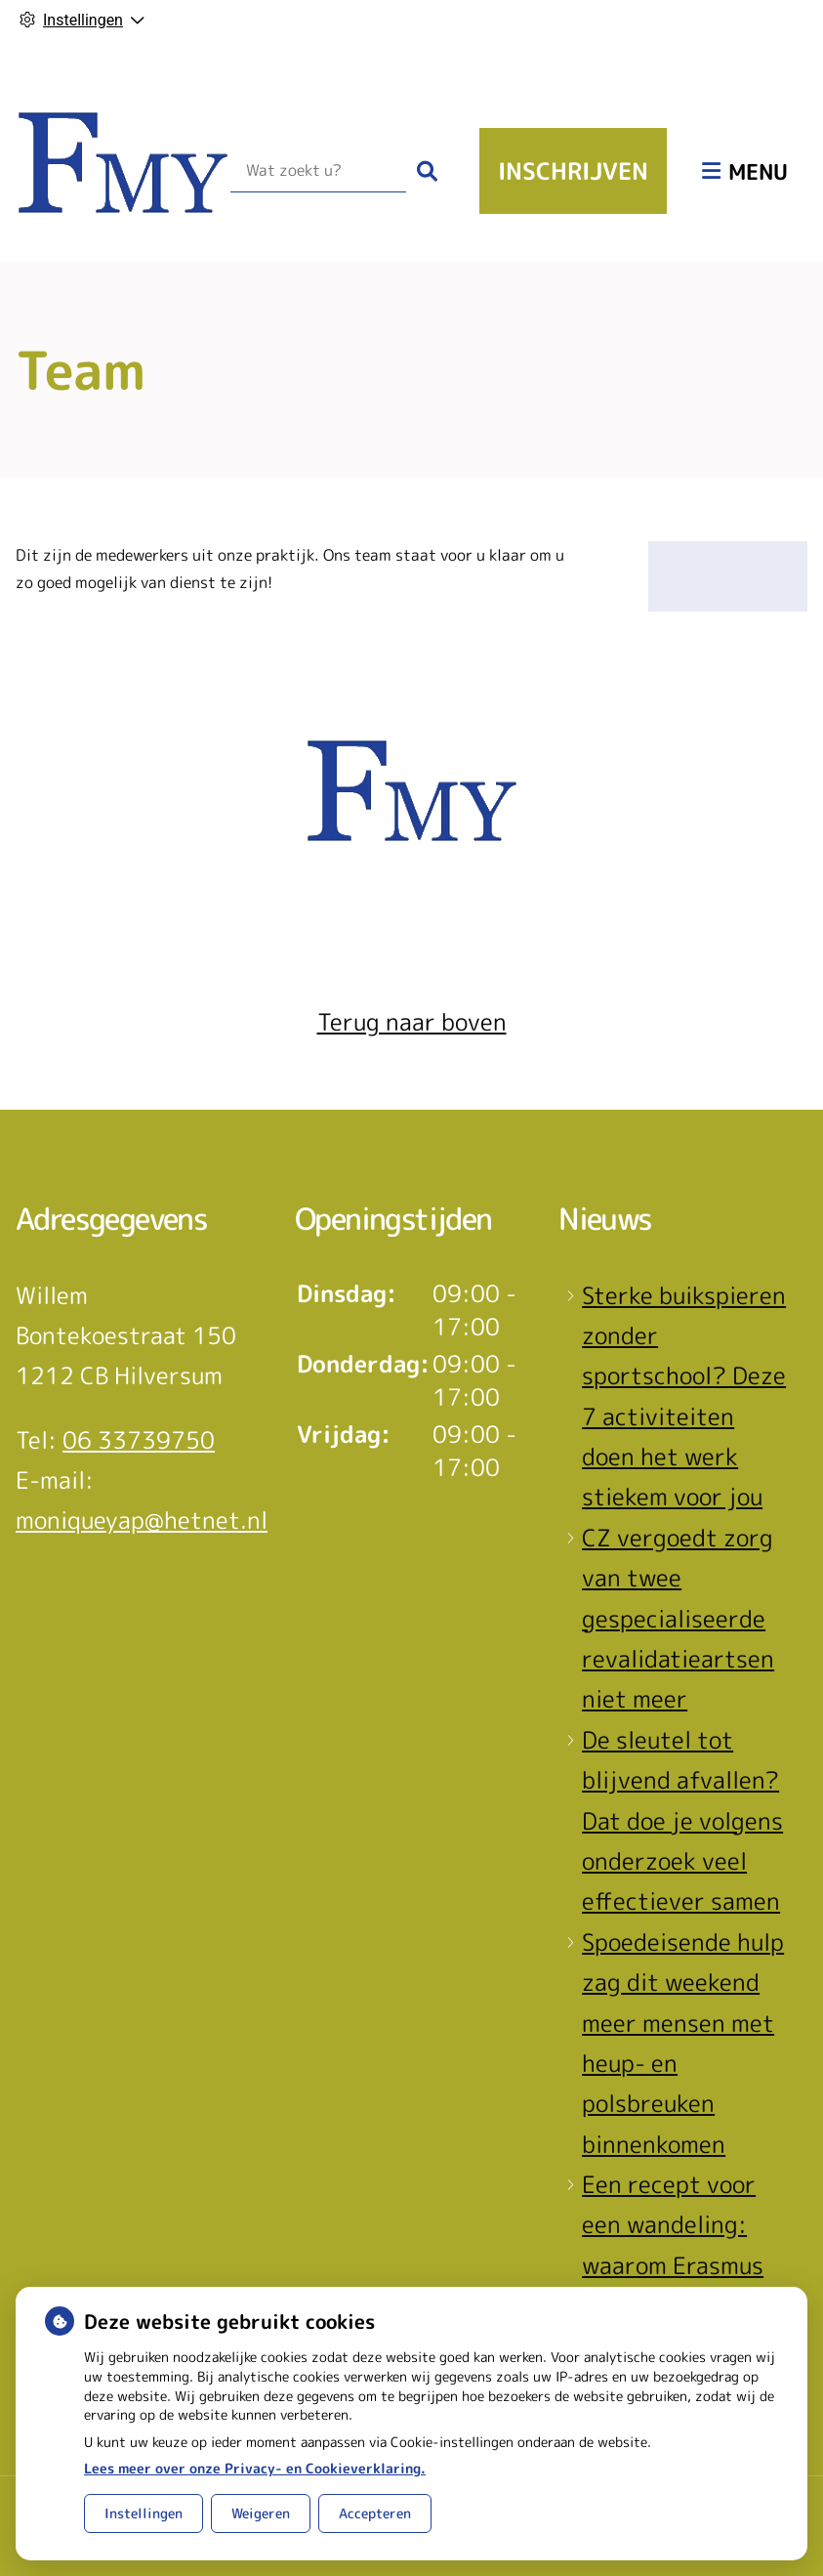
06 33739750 (138, 1440)
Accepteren (375, 2513)
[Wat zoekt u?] (318, 170)
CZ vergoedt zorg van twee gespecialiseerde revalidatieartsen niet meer (678, 1618)
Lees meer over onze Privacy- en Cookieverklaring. (255, 2468)
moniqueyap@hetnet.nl (141, 1520)
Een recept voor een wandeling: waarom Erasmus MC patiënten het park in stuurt (678, 2265)
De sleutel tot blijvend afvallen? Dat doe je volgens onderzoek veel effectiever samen (682, 1821)
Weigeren (260, 2513)
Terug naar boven (412, 1021)
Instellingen (143, 2513)
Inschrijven (573, 171)
